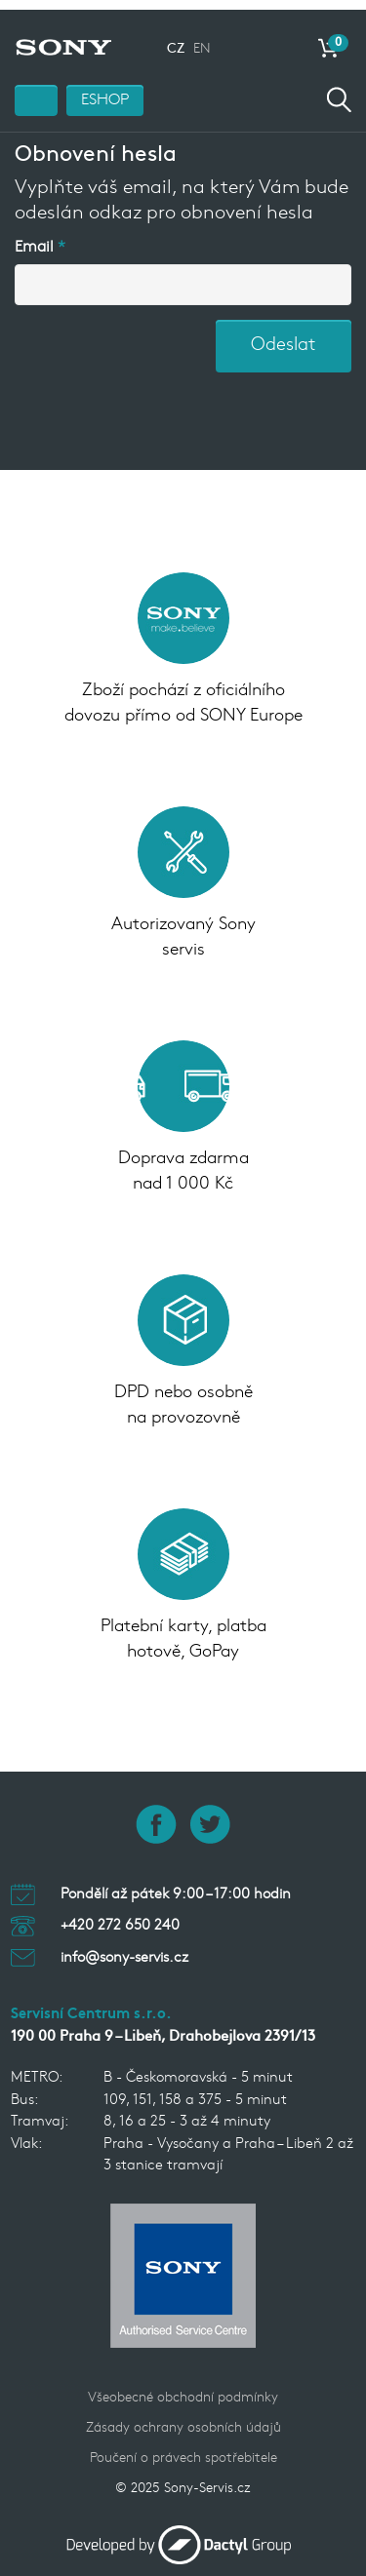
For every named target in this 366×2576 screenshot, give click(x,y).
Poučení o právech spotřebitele (183, 2449)
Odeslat (283, 337)
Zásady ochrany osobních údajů (183, 2419)
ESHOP (105, 91)
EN (202, 40)
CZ (175, 40)
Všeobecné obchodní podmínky (183, 2389)
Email (34, 239)
